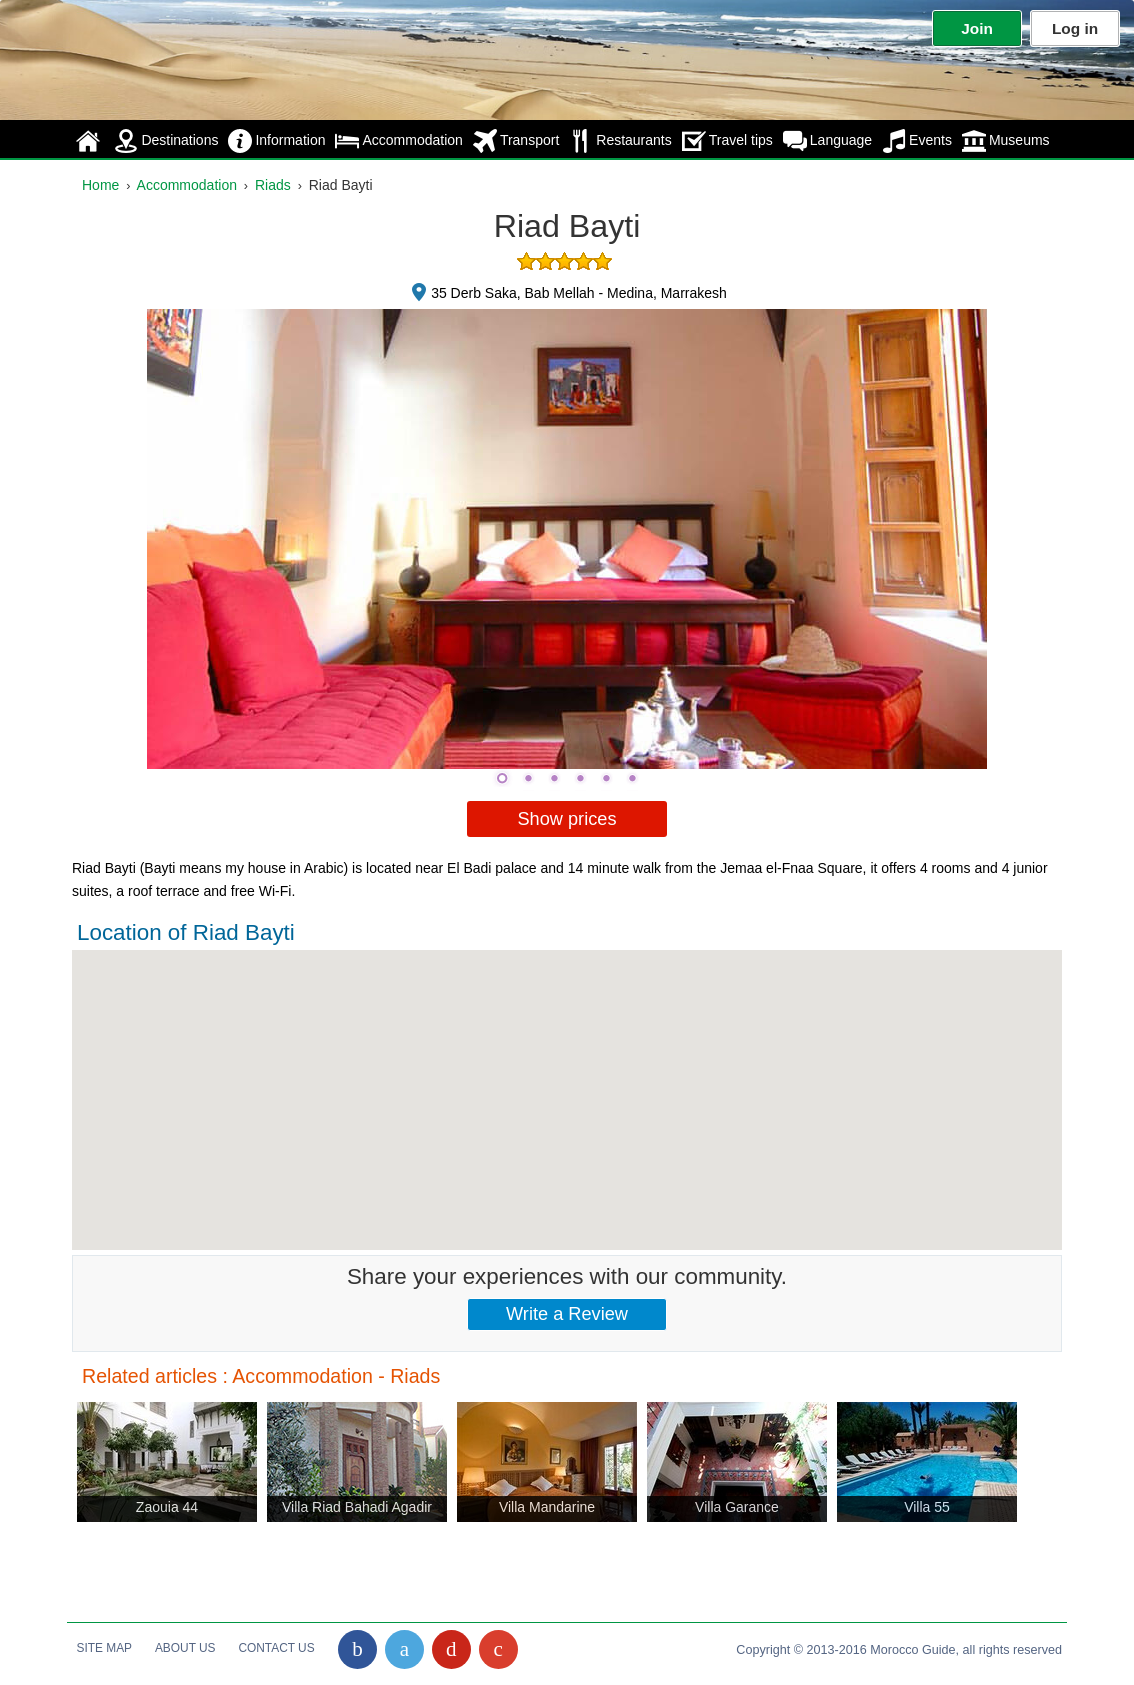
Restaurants (620, 141)
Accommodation (398, 141)
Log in (1075, 28)
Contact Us (276, 1648)
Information (276, 141)
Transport (516, 141)
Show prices (566, 819)
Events (917, 141)
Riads (273, 185)
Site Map (105, 1648)
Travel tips (727, 141)
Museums (1006, 141)
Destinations (166, 141)
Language (827, 141)
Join (977, 28)
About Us (185, 1648)
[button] (567, 1081)
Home (100, 185)
